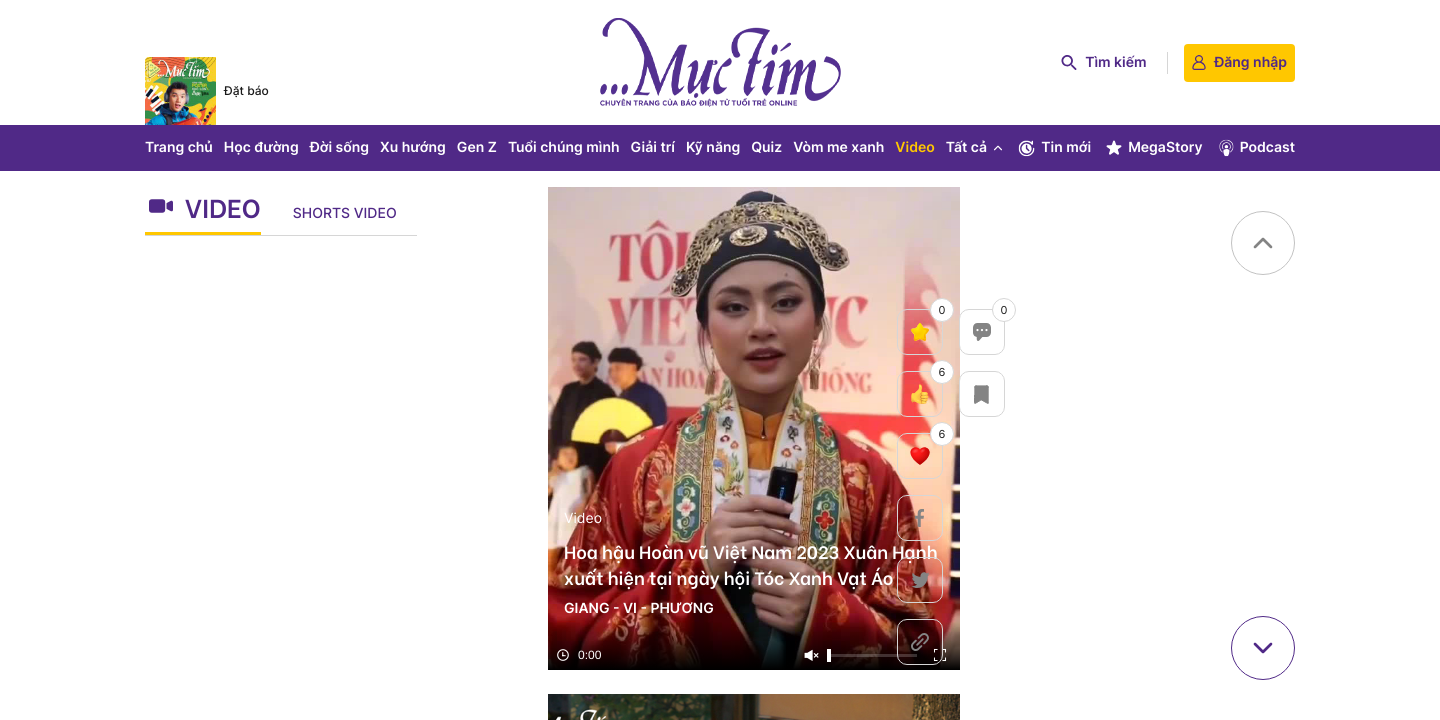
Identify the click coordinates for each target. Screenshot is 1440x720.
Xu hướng (413, 147)
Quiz (766, 147)
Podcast (1255, 148)
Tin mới (1054, 148)
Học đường (261, 147)
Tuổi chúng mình (564, 147)
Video (914, 147)
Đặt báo (246, 90)
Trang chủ (179, 147)
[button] (1263, 243)
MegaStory (1153, 148)
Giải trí (653, 147)
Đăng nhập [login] (1239, 62)
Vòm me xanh (838, 147)
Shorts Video (345, 213)
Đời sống (339, 147)
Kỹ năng (713, 147)
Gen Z (477, 147)
